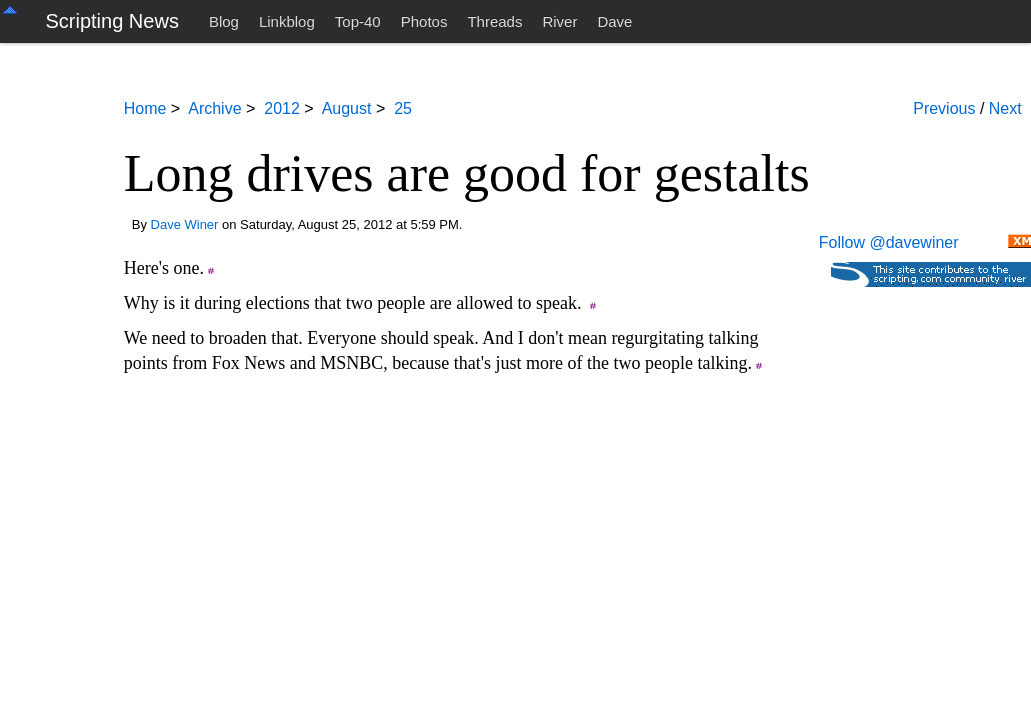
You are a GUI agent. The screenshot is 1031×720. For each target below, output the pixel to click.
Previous (944, 108)
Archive (214, 108)
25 (403, 108)
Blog (224, 21)
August (347, 108)
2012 (282, 108)
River (559, 21)
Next (1005, 108)
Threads (494, 21)
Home (145, 108)
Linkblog (287, 21)
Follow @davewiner (889, 242)
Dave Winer (185, 224)
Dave (614, 21)
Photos (424, 21)
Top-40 (358, 21)
